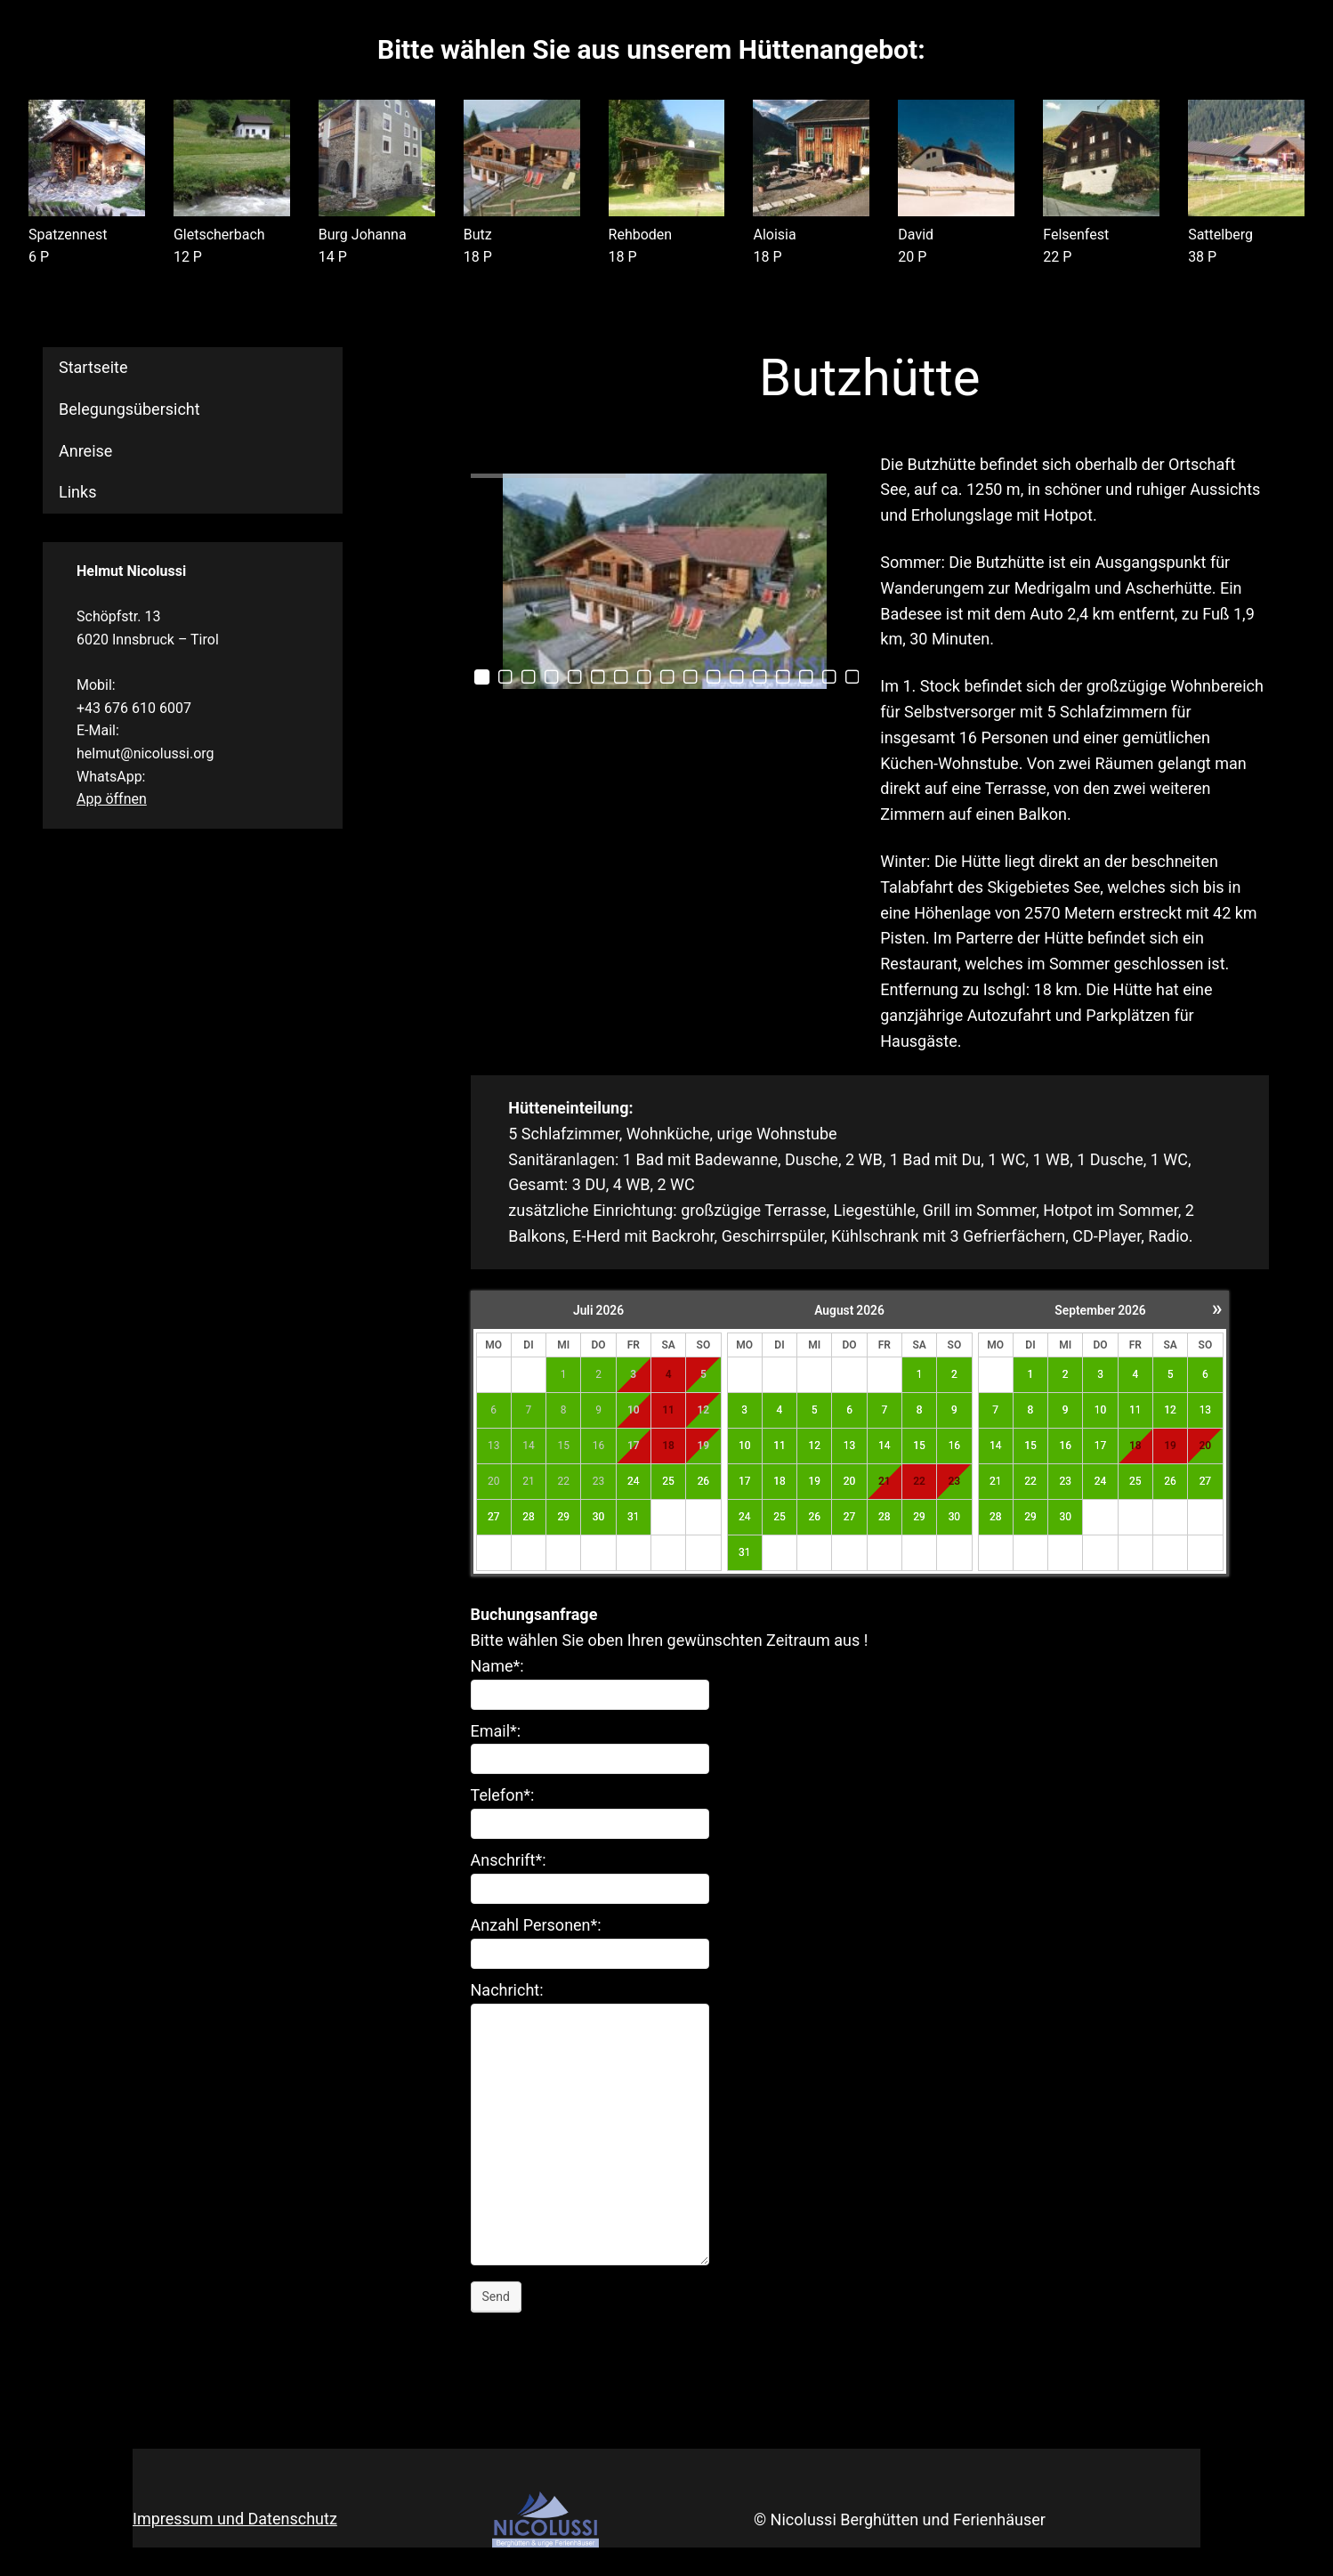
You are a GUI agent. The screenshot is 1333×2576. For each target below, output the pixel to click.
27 (494, 1517)
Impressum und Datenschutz (235, 2518)
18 (779, 1481)
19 (814, 1481)
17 (745, 1481)
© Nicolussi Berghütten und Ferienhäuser (900, 2519)
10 (745, 1445)
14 (884, 1445)
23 (955, 1481)
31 (633, 1517)
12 (814, 1445)
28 (528, 1517)
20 (850, 1481)
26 (704, 1481)
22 (1030, 1481)
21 (884, 1481)
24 (633, 1481)
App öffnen (112, 798)
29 (563, 1517)
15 (919, 1445)
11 (779, 1445)
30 (599, 1517)
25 (668, 1481)
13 (850, 1445)
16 (955, 1445)
